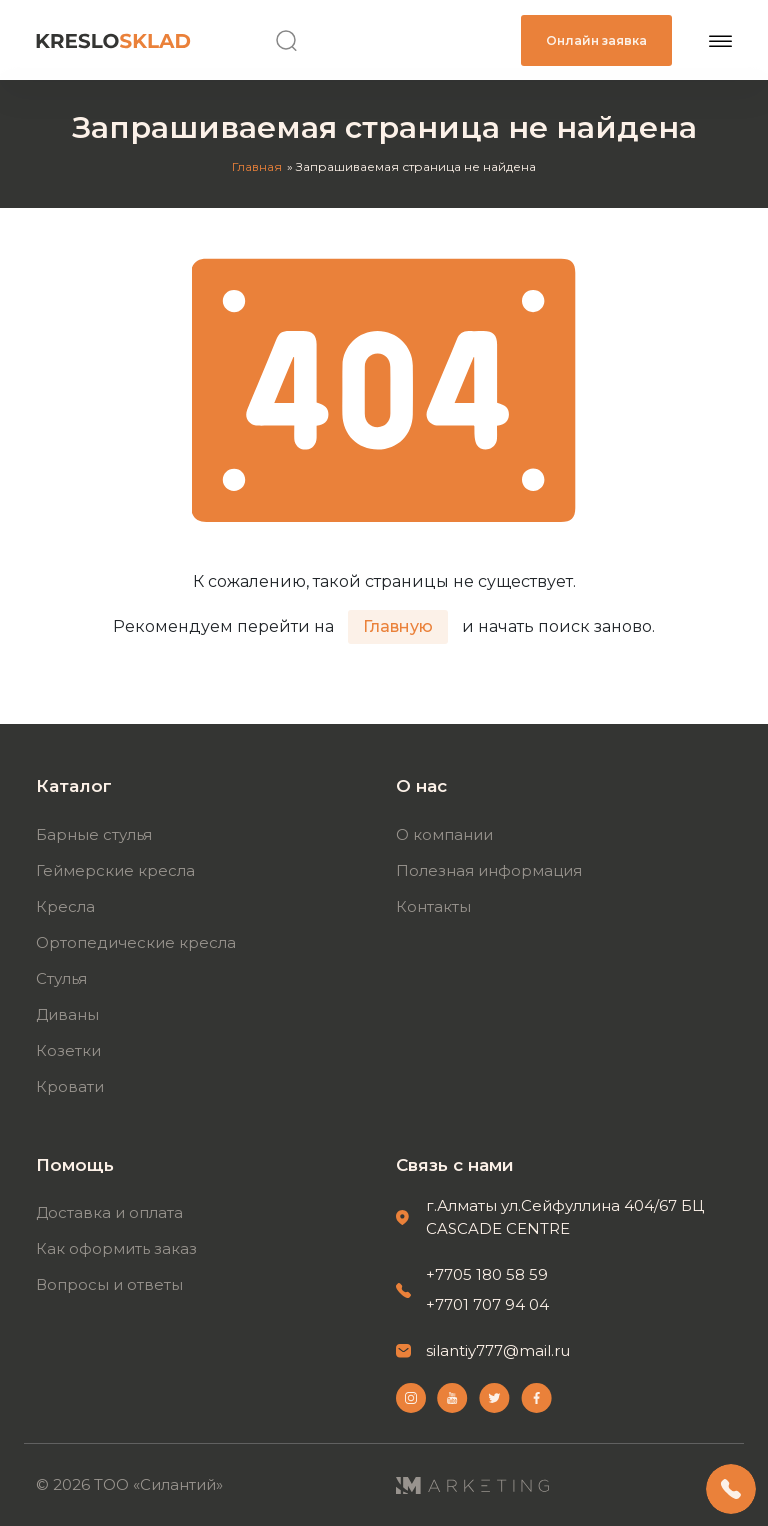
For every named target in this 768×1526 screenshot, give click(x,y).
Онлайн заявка (596, 40)
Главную (398, 626)
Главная (257, 166)
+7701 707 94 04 (487, 1304)
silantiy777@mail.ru (498, 1350)
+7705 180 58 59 (487, 1274)
